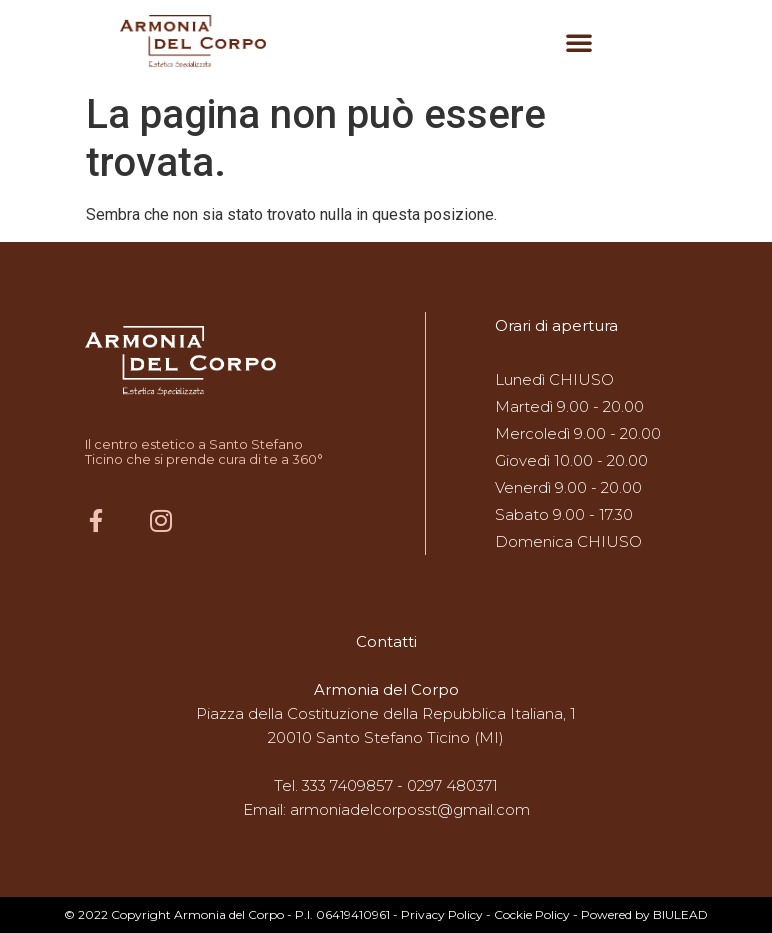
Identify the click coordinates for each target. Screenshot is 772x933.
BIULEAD (680, 914)
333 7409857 (347, 785)
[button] (579, 42)
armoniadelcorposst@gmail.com (410, 809)
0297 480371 (452, 785)
